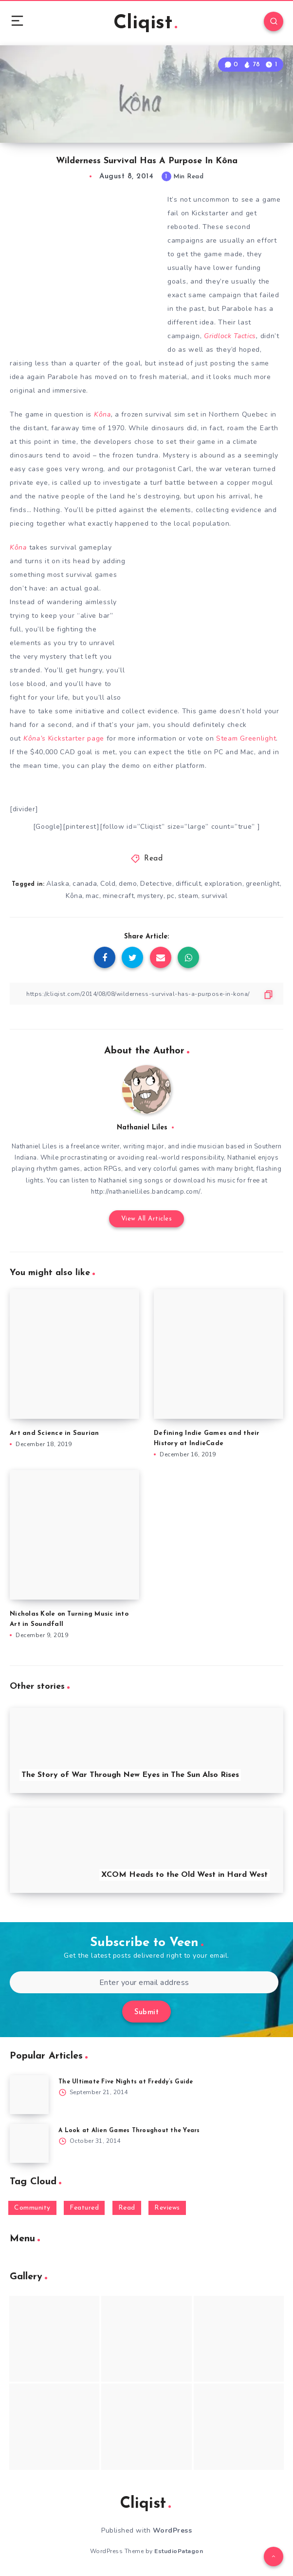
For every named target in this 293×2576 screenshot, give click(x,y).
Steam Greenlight (246, 738)
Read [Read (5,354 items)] (126, 2208)
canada (85, 883)
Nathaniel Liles (142, 1127)
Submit (146, 2012)
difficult (188, 883)
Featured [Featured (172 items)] (84, 2208)
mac (92, 895)
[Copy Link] (146, 994)
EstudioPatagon (178, 2551)
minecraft (118, 895)
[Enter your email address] (144, 1982)
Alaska (57, 883)
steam (188, 895)
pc (171, 895)
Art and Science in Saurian (54, 1433)
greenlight (263, 883)
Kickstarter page (63, 738)
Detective (156, 883)
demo (128, 883)
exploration (223, 883)
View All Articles (146, 1219)
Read (153, 858)
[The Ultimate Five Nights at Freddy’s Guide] (29, 2094)
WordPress (172, 2530)
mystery (150, 895)
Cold (107, 883)
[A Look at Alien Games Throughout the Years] (29, 2143)
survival (214, 895)
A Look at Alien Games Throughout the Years (129, 2131)
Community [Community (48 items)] (32, 2208)
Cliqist (145, 23)
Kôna (102, 414)
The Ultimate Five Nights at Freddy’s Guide (125, 2082)
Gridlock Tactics (230, 336)
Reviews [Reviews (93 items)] (167, 2208)
